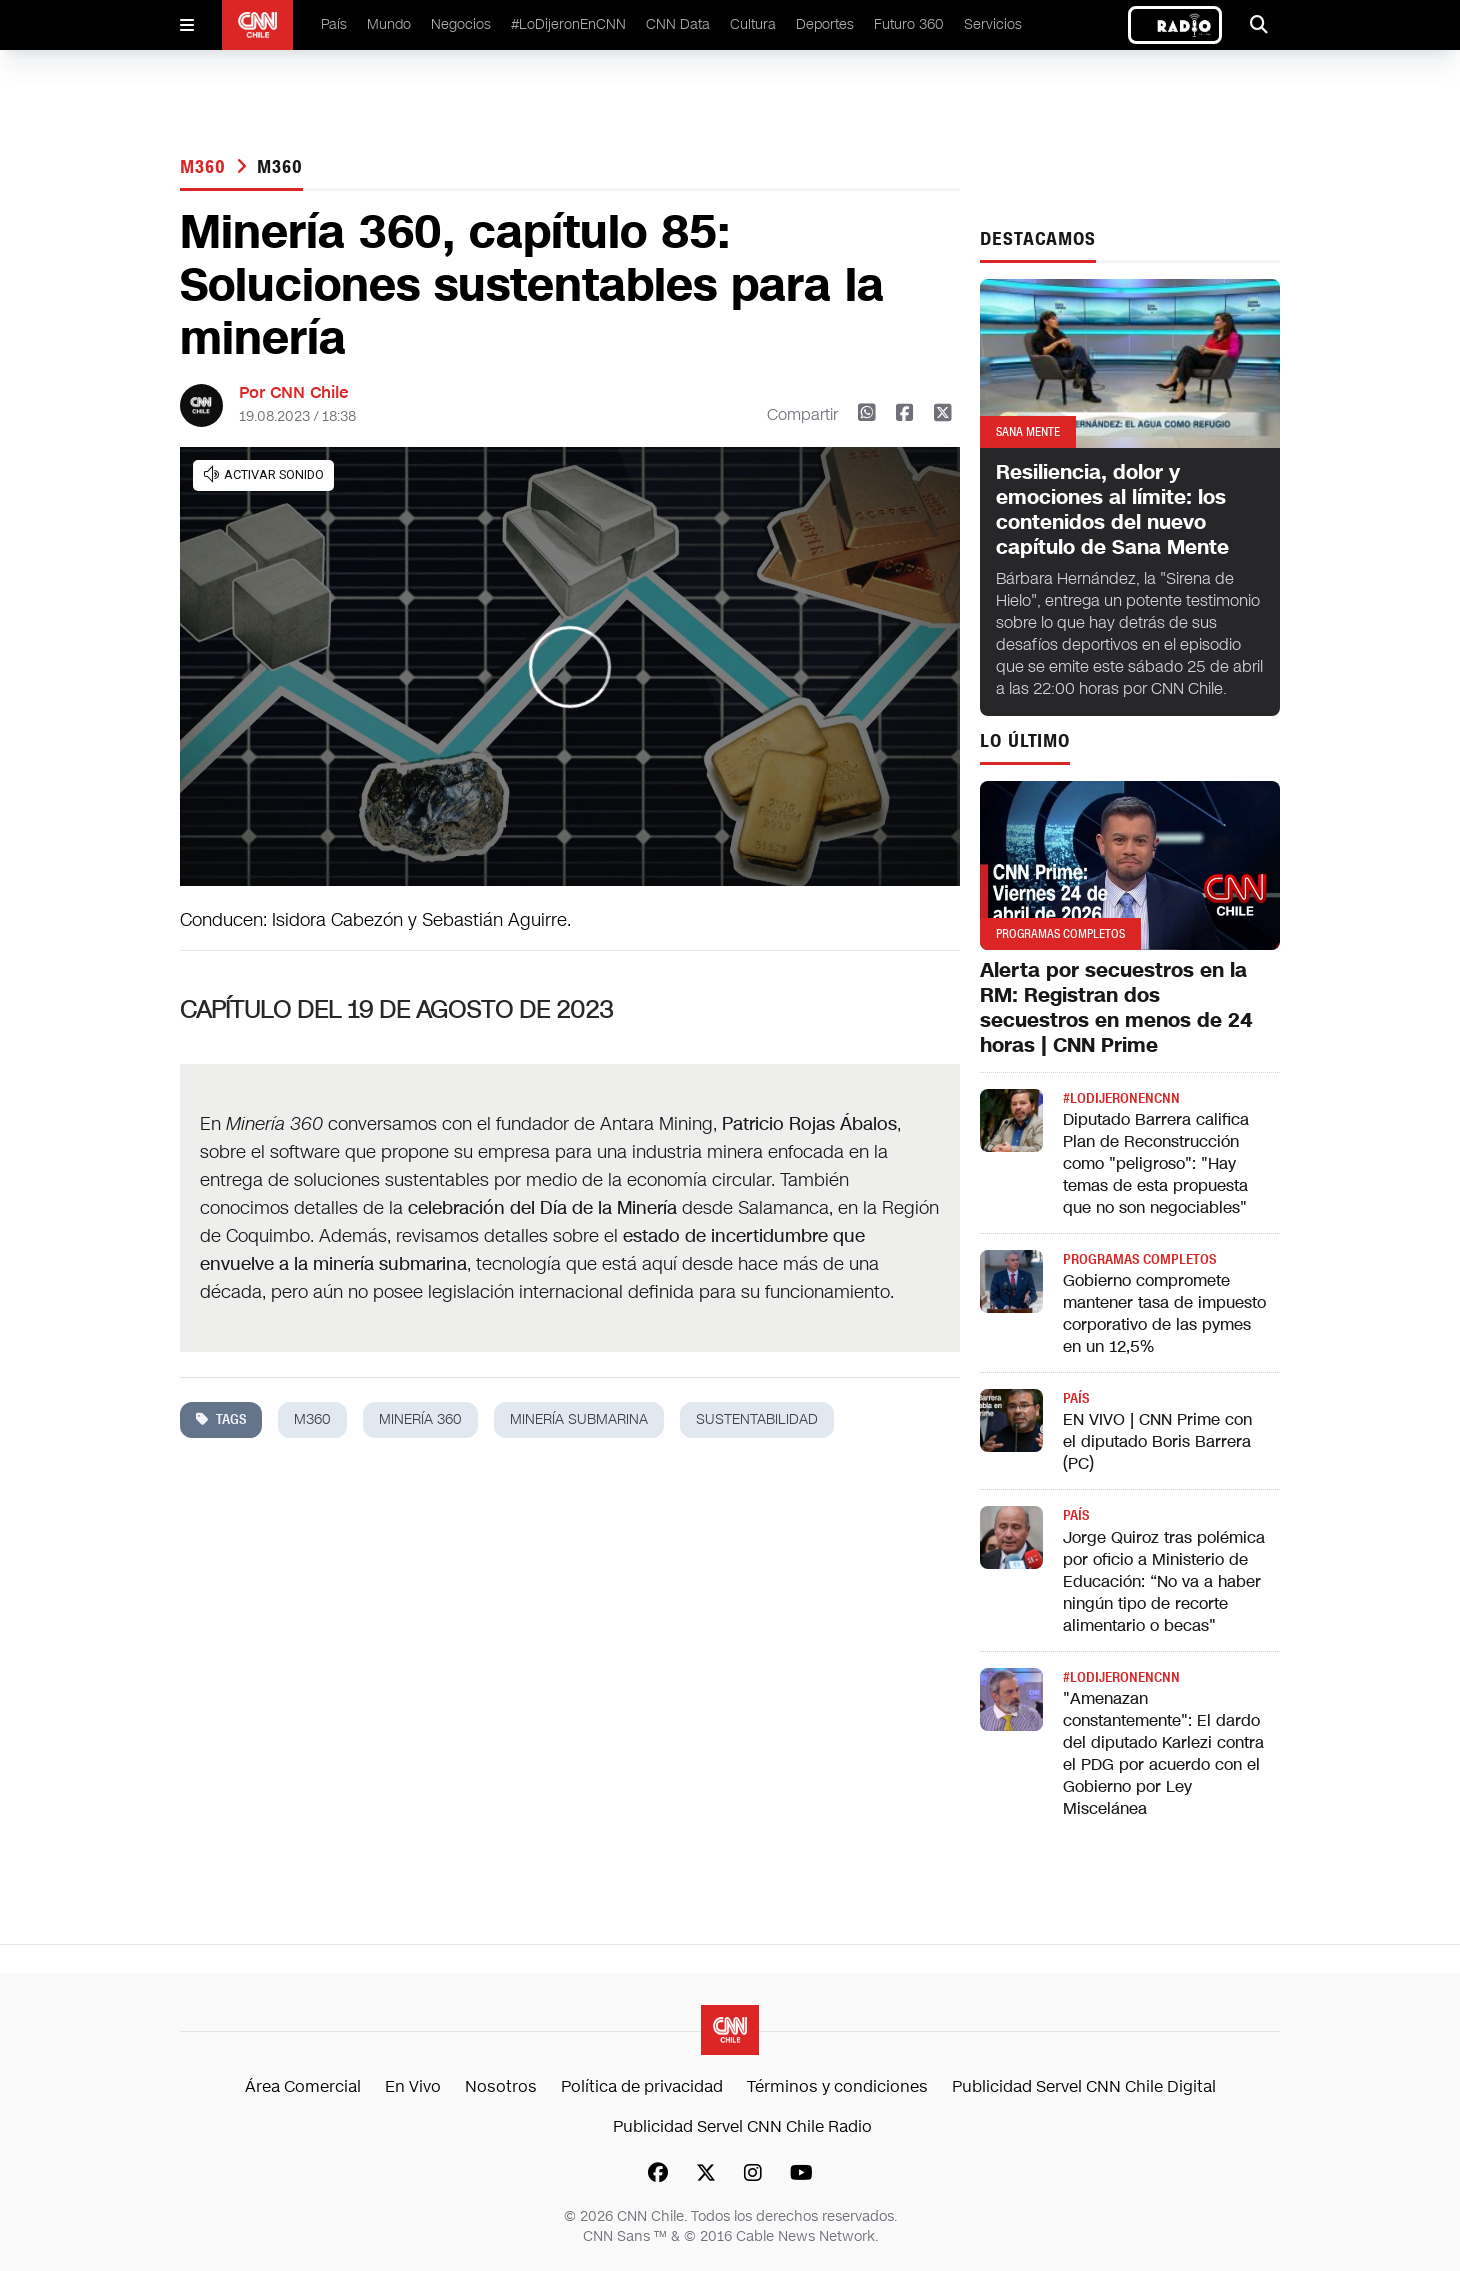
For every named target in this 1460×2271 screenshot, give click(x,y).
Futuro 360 (909, 24)
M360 (206, 167)
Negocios (461, 24)
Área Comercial (303, 2086)
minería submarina (579, 1419)
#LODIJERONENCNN (1121, 1098)
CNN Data (678, 24)
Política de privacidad (642, 2086)
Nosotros (501, 2086)
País (334, 24)
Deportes (825, 24)
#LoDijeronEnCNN (568, 24)
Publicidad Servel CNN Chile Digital (1084, 2086)
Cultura (753, 24)
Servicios (993, 24)
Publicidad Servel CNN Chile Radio (742, 2126)
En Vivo (413, 2086)
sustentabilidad (757, 1419)
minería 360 (420, 1419)
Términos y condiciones (837, 2086)
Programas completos (1139, 1259)
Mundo (389, 24)
